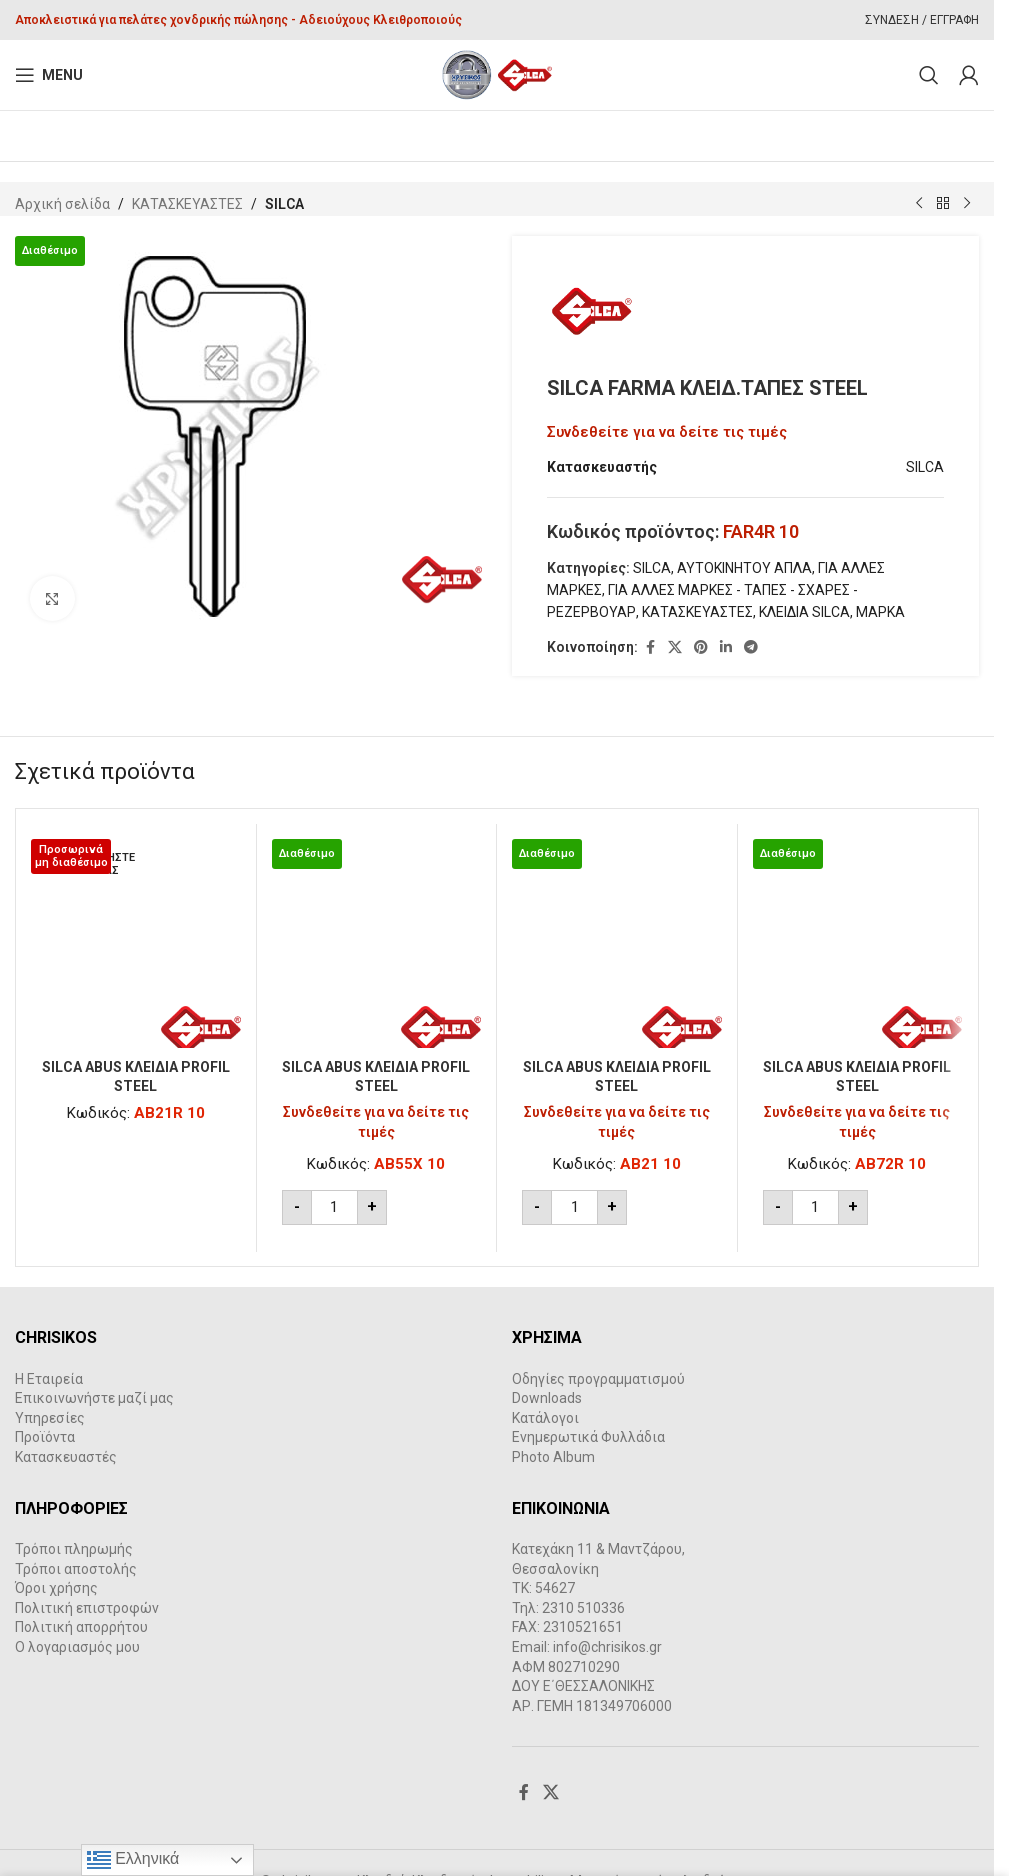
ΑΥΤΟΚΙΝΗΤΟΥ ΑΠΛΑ (744, 568)
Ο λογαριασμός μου (77, 1647)
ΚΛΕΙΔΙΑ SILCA (804, 613)
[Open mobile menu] (49, 75)
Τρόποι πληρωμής (74, 1549)
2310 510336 (583, 1608)
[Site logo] (497, 74)
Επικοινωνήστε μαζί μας (94, 1398)
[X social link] (675, 647)
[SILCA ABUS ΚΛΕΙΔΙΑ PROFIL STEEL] (136, 944)
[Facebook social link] (650, 647)
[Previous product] (919, 204)
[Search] (929, 75)
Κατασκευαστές (66, 1457)
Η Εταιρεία (49, 1379)
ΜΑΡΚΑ (880, 613)
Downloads (547, 1398)
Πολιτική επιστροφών (87, 1608)
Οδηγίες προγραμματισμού (598, 1379)
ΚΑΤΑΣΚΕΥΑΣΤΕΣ (187, 204)
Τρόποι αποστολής (76, 1569)
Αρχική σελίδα (62, 204)
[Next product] (967, 204)
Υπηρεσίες (50, 1418)
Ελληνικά (133, 1860)
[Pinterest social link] (701, 647)
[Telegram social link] (751, 647)
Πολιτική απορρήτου (81, 1628)
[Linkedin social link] (726, 647)
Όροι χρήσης (56, 1588)
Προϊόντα (45, 1438)
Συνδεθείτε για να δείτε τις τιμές (667, 432)
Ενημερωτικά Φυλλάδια (588, 1438)
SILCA (284, 204)
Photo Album (553, 1457)
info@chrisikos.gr (607, 1647)
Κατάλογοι (545, 1418)
